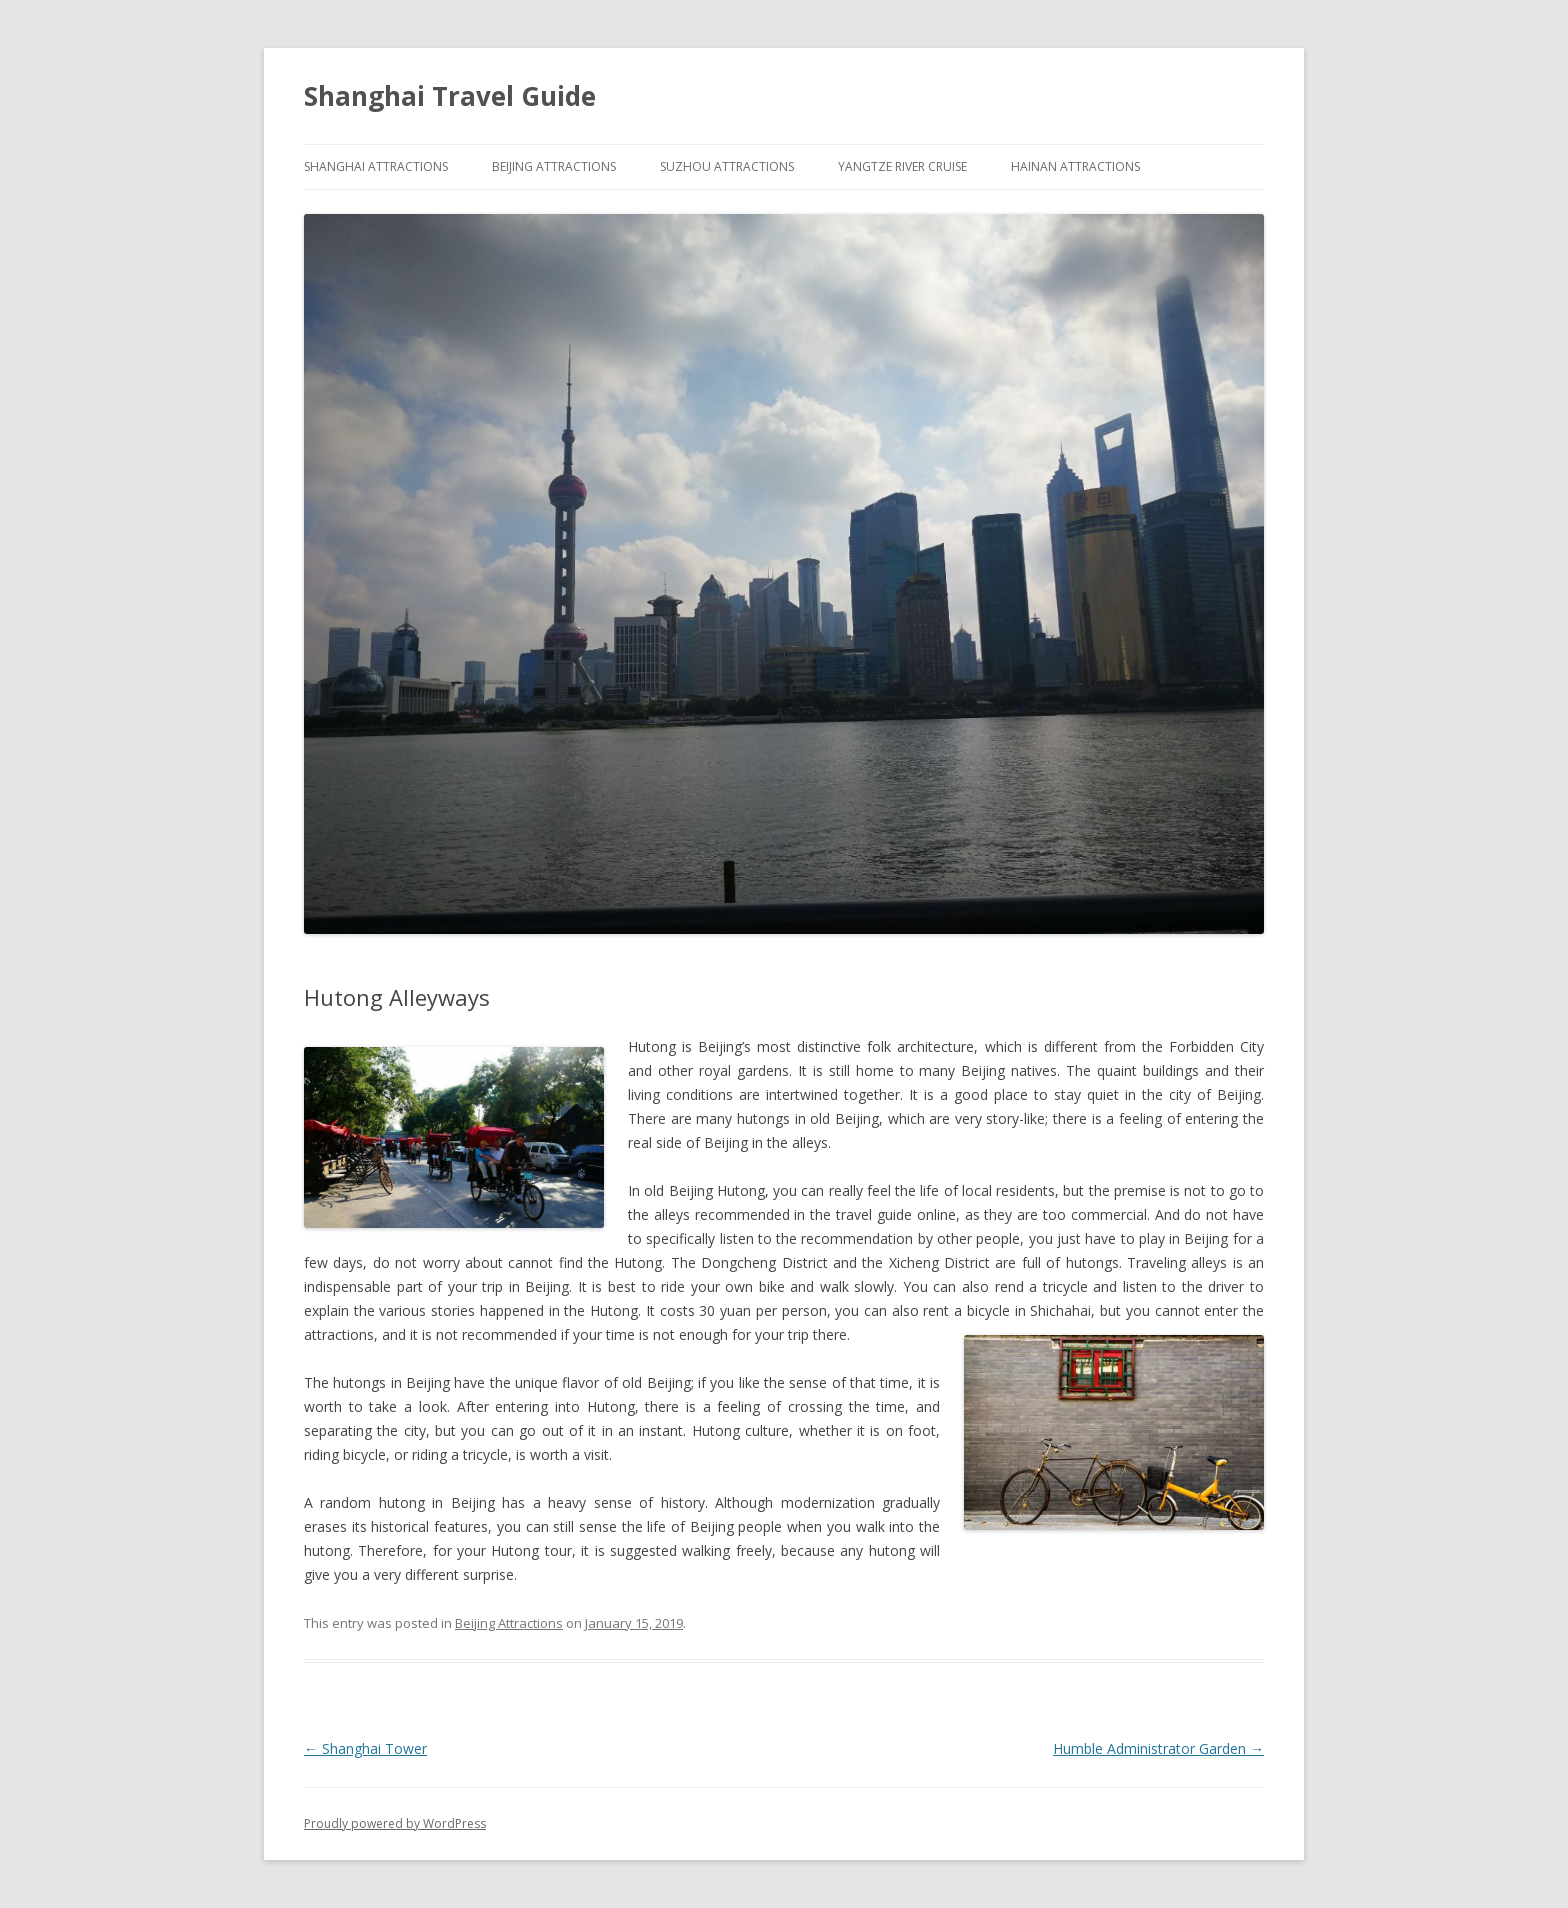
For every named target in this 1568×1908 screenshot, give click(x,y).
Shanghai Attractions (376, 166)
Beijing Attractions (554, 166)
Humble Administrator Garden (1158, 1748)
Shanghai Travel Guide (450, 96)
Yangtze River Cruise (902, 166)
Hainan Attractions (1075, 166)
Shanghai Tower (365, 1748)
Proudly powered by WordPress (395, 1823)
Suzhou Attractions (727, 166)
